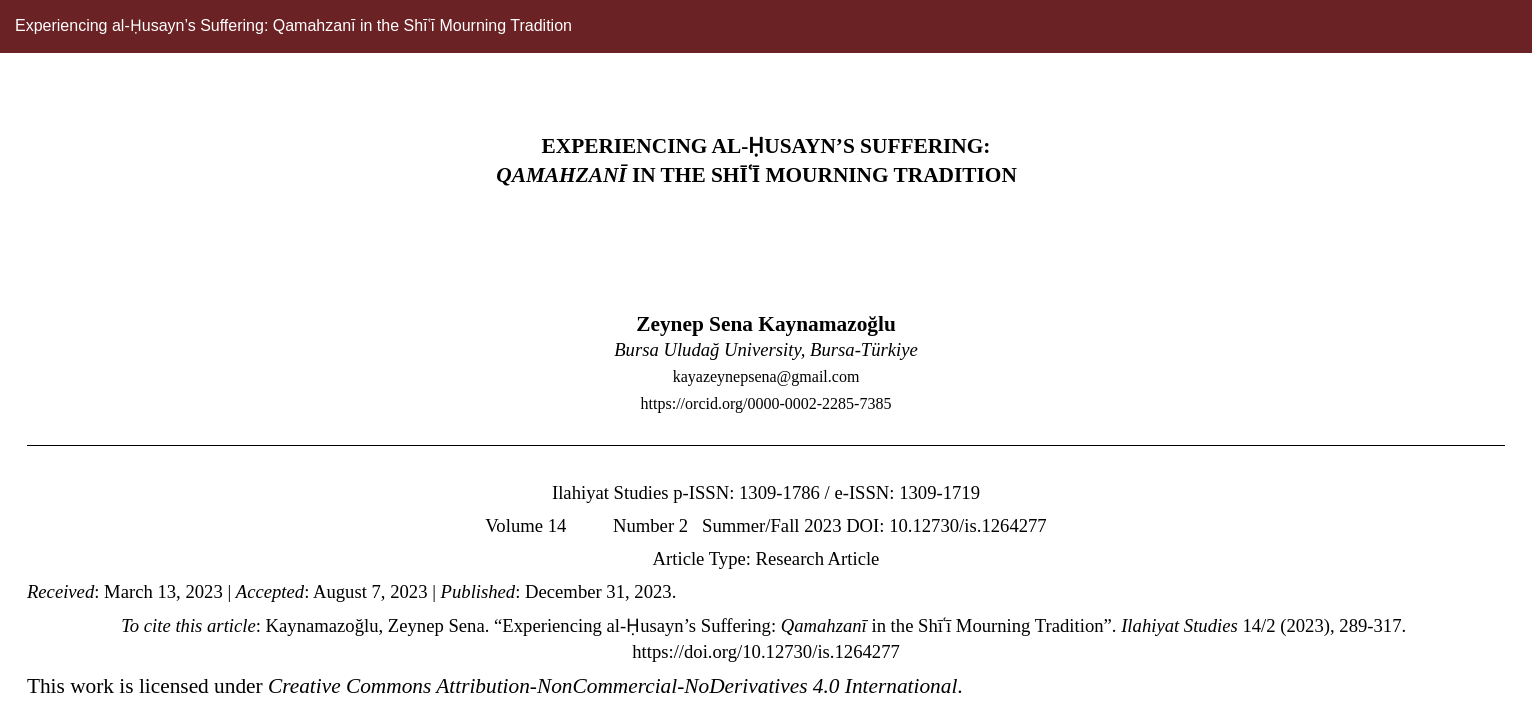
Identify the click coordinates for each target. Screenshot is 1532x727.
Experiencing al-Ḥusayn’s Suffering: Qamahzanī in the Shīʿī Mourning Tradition (293, 25)
